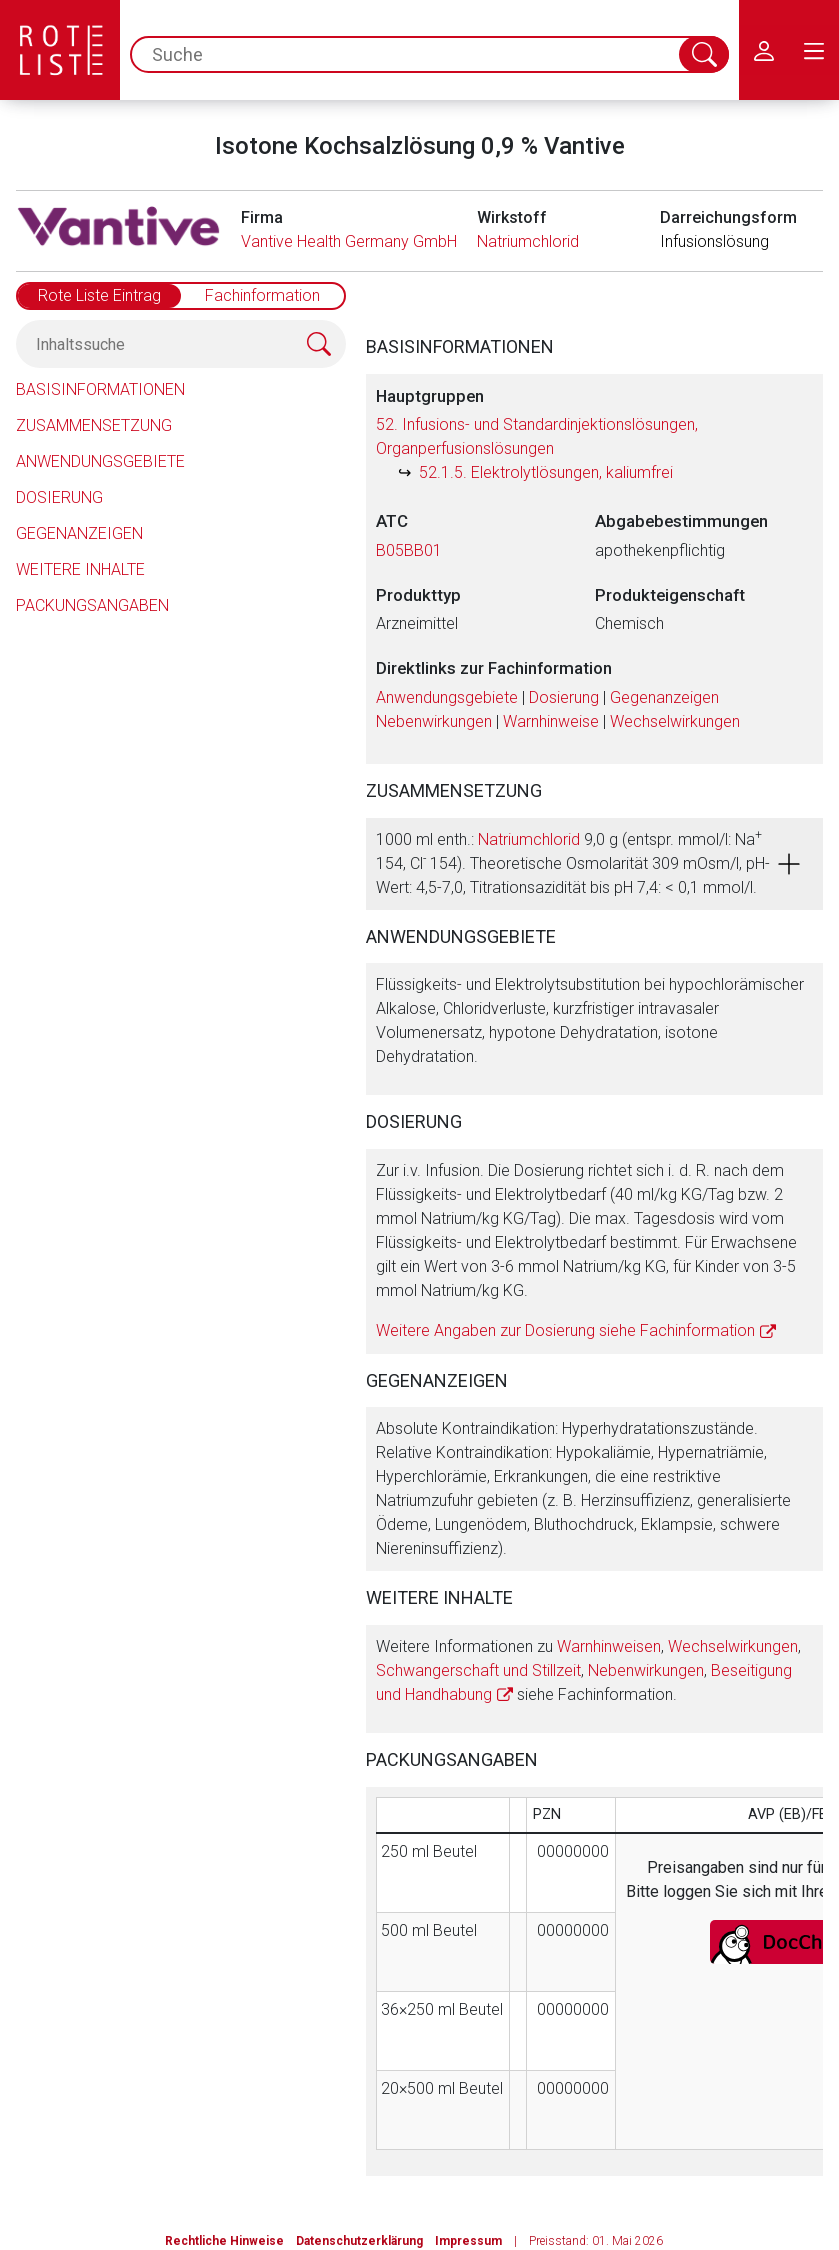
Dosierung (59, 497)
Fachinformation (262, 295)
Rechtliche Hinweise (224, 2241)
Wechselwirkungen (675, 721)
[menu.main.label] (814, 50)
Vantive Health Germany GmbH (349, 241)
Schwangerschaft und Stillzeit (478, 1670)
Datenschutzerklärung (359, 2241)
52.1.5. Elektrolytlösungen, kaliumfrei (546, 472)
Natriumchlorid (528, 241)
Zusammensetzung (94, 425)
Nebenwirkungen (434, 721)
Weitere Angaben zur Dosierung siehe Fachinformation (565, 1330)
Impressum (468, 2241)
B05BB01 (409, 550)
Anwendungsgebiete (100, 461)
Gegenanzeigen (79, 533)
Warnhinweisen (609, 1646)
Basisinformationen (100, 389)
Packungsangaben (92, 605)
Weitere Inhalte (80, 569)
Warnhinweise (551, 721)
